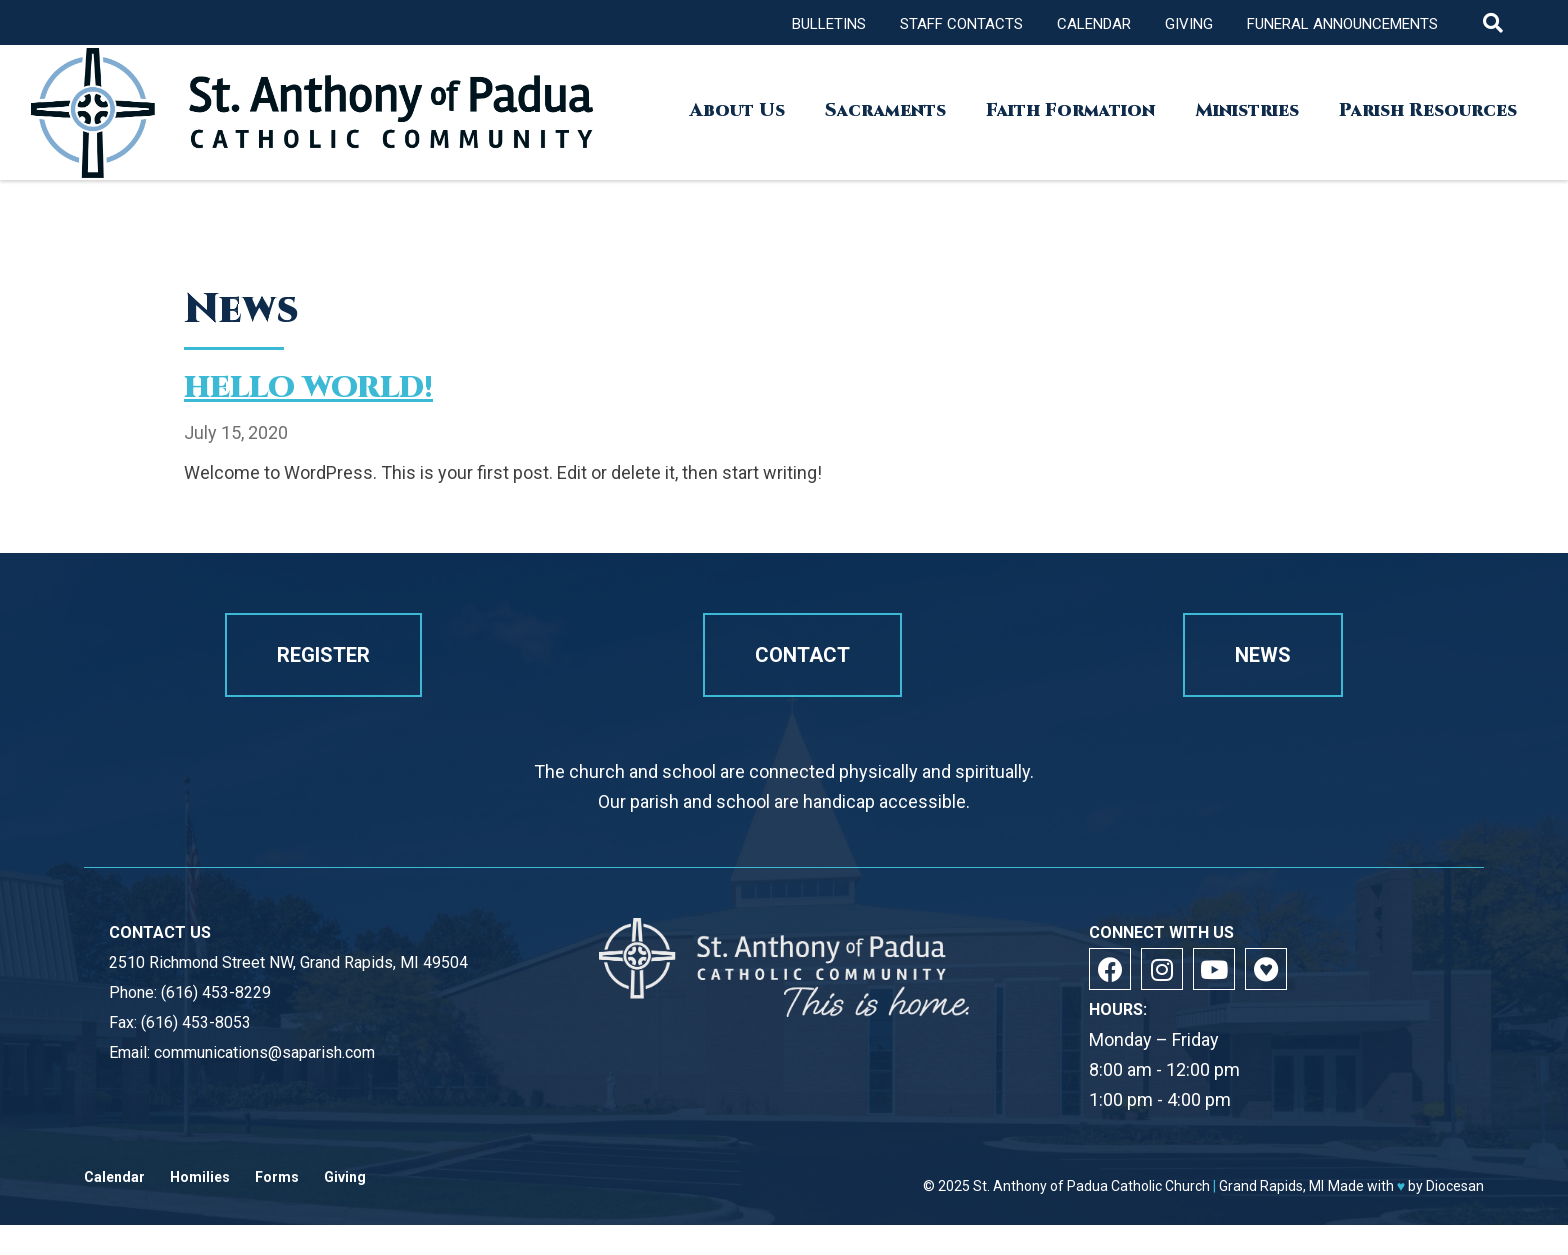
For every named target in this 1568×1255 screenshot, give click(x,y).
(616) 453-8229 (216, 1022)
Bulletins (829, 24)
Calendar (1094, 24)
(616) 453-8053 (196, 1052)
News (1263, 685)
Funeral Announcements (1342, 24)
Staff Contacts (961, 24)
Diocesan (1455, 1216)
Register (323, 685)
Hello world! (308, 388)
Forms (277, 1207)
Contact (802, 685)
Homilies (200, 1207)
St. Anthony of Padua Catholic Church (1091, 1216)
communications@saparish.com (264, 1082)
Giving (1189, 24)
